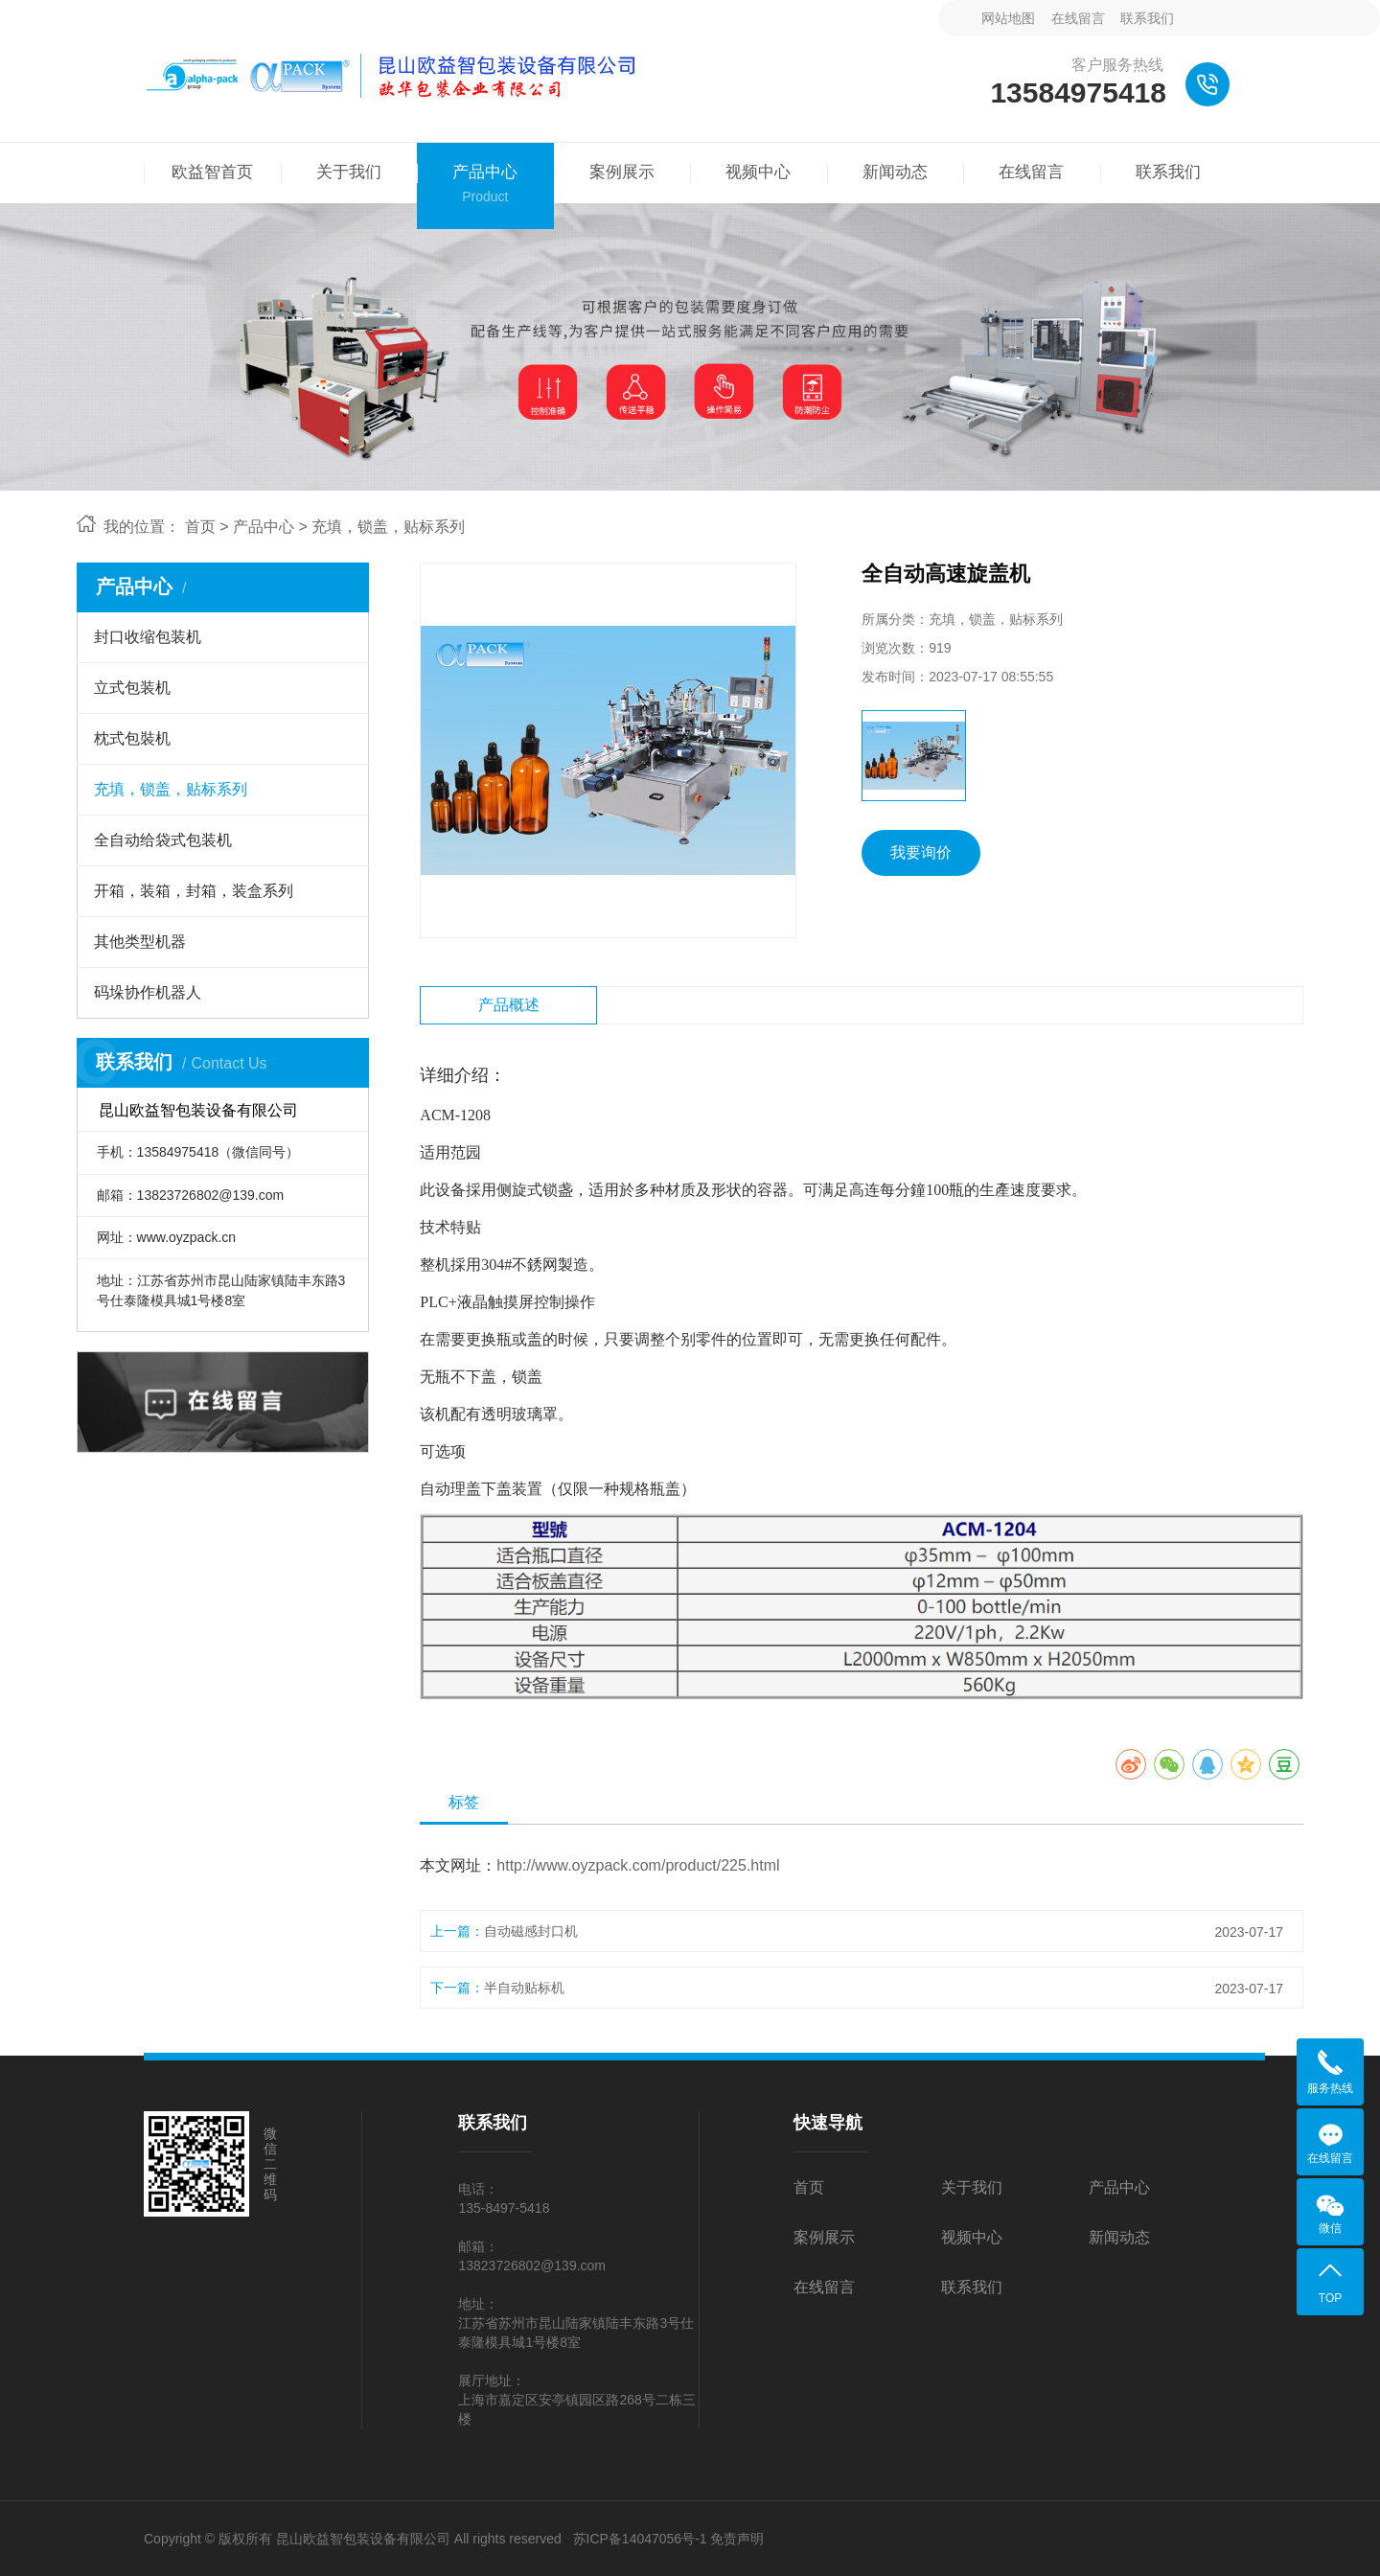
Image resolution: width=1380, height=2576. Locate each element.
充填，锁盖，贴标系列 (388, 526)
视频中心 (971, 2237)
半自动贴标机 (524, 1987)
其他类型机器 (140, 941)
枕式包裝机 (132, 738)
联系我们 (1147, 18)
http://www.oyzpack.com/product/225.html (637, 1865)
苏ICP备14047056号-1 (640, 2538)
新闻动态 (1119, 2237)
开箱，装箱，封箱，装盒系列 (193, 891)
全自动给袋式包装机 (163, 840)
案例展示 (824, 2237)
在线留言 (1078, 18)
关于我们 (971, 2187)
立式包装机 (132, 687)
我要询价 (921, 852)
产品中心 (263, 526)
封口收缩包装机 (147, 637)
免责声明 (737, 2538)
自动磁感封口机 (531, 1931)
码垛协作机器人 (147, 992)
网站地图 (1008, 18)
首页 (200, 526)
